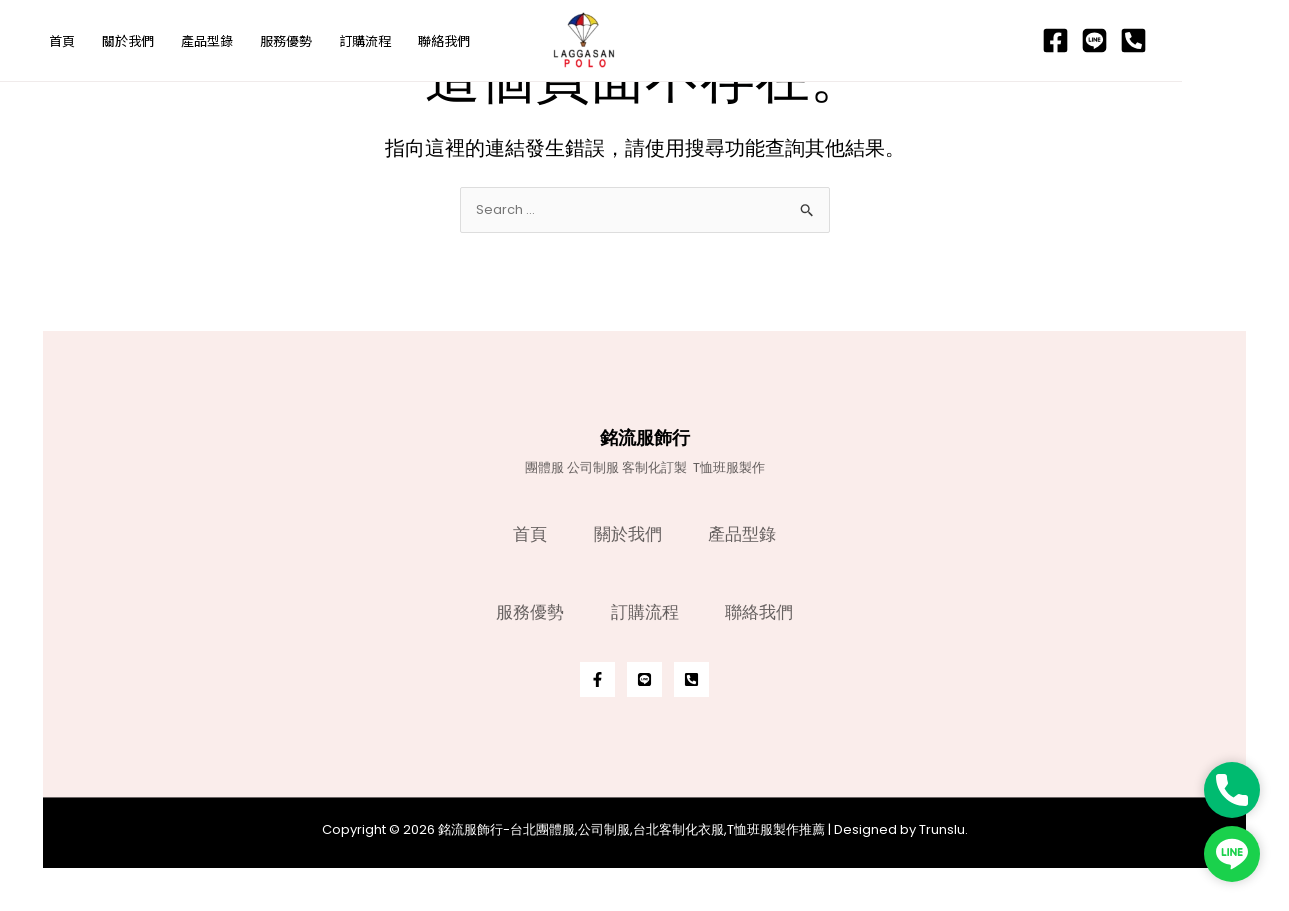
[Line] (1201, 41)
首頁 (527, 529)
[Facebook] (1162, 41)
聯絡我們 (763, 610)
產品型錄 (746, 529)
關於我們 (628, 529)
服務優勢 (527, 610)
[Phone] (1240, 41)
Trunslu (942, 829)
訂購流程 (645, 610)
